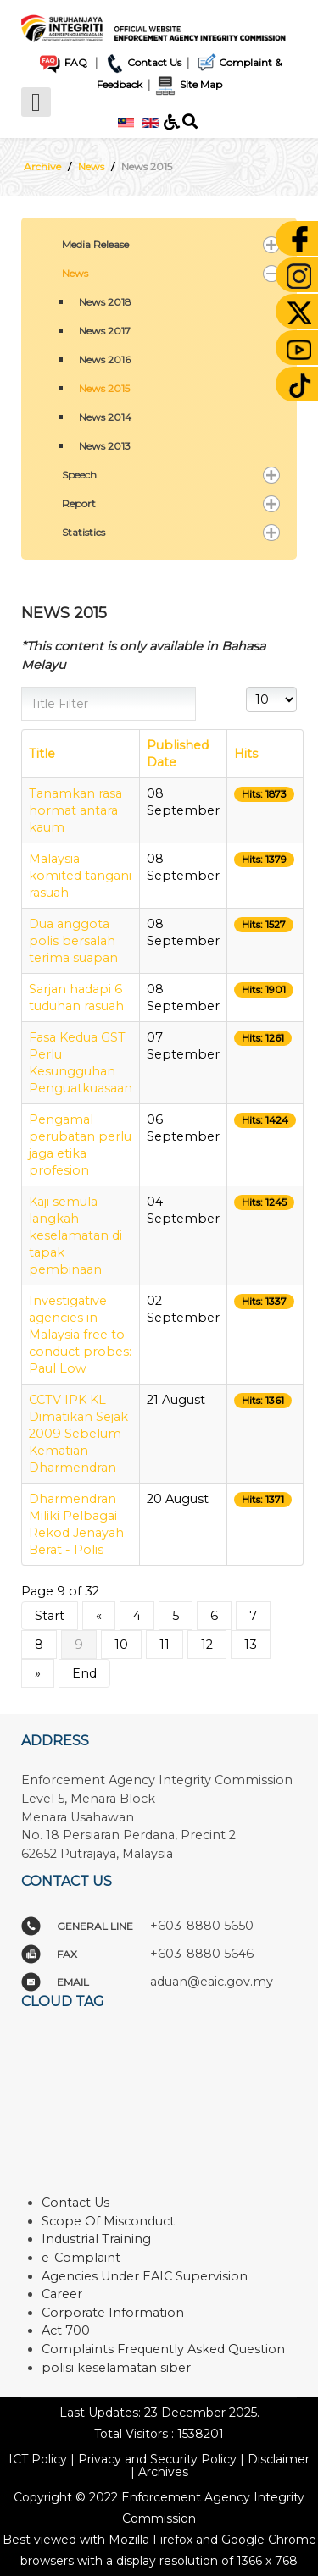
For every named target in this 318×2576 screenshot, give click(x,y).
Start (49, 1615)
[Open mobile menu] (36, 102)
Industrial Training (96, 2239)
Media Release (95, 244)
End (84, 1673)
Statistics (83, 532)
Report (79, 503)
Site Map (187, 84)
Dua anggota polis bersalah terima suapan (73, 940)
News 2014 (105, 417)
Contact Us (142, 62)
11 (164, 1644)
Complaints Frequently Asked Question (163, 2349)
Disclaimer (279, 2459)
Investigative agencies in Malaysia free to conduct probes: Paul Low (80, 1334)
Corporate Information (113, 2312)
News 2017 (105, 330)
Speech (79, 474)
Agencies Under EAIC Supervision (145, 2276)
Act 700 (66, 2330)
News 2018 (105, 302)
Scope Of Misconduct (108, 2221)
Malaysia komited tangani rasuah (80, 875)
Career (62, 2294)
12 (207, 1644)
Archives (163, 2471)
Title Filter (21, 687)
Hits (246, 753)
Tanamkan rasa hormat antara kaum (75, 810)
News (75, 273)
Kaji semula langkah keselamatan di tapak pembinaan (75, 1235)
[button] (271, 244)
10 (121, 1644)
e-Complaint (81, 2257)
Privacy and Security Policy (157, 2459)
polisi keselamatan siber (116, 2367)
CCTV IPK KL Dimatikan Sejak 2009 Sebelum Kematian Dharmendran (78, 1433)
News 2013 (105, 445)
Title (42, 753)
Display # (246, 687)
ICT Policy (37, 2459)
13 (250, 1644)
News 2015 (104, 388)
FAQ (62, 62)
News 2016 (105, 359)
